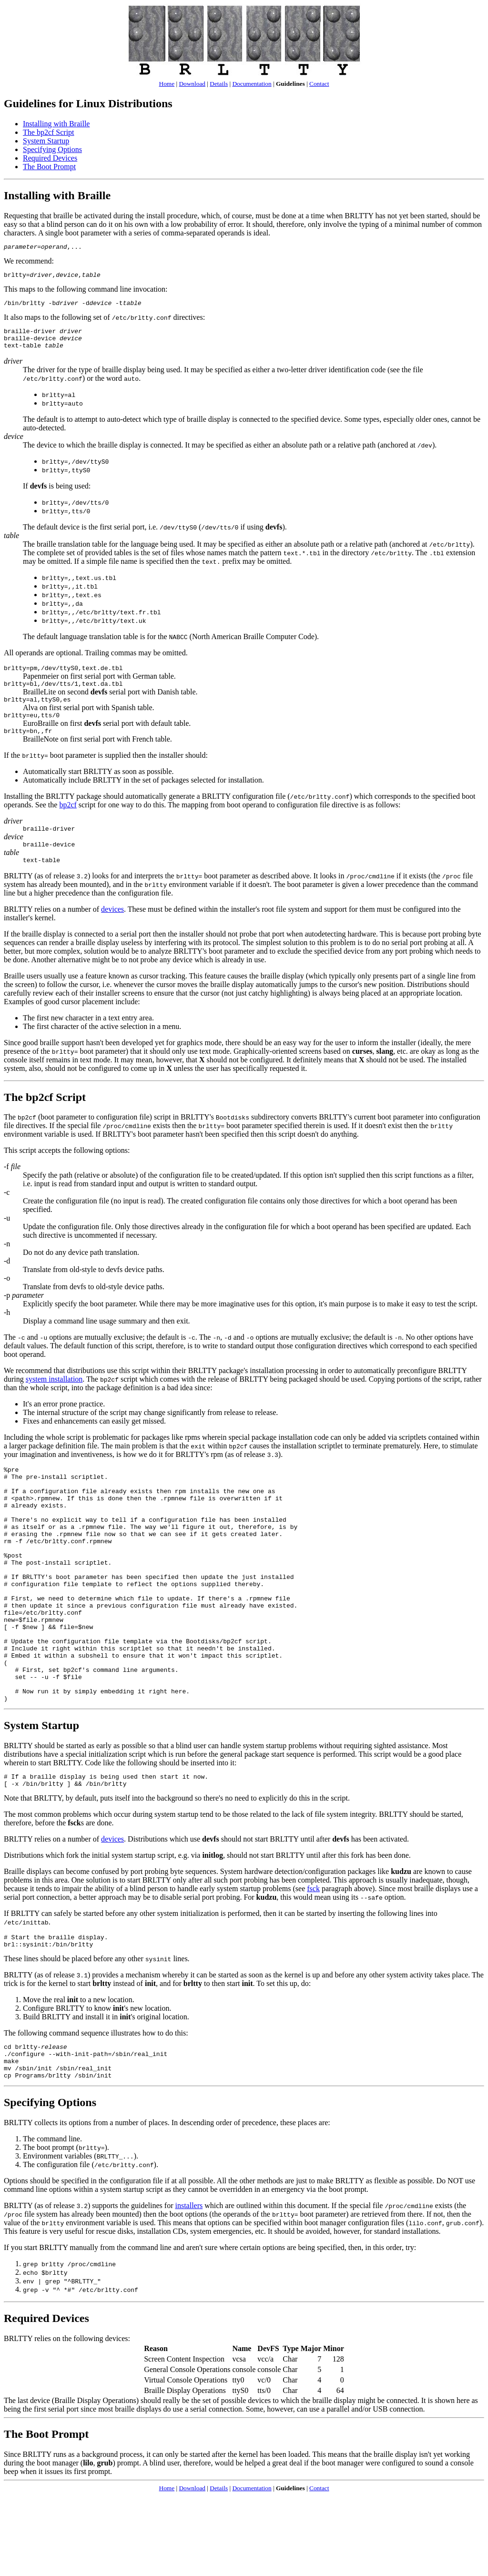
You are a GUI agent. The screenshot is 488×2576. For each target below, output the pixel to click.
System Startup (46, 141)
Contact (319, 83)
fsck (313, 1959)
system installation (54, 1399)
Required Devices (50, 158)
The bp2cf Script (48, 132)
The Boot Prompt (49, 167)
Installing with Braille (56, 124)
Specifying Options (52, 149)
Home (167, 83)
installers (189, 2285)
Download (192, 83)
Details (219, 83)
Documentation (251, 83)
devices (112, 929)
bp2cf (67, 820)
